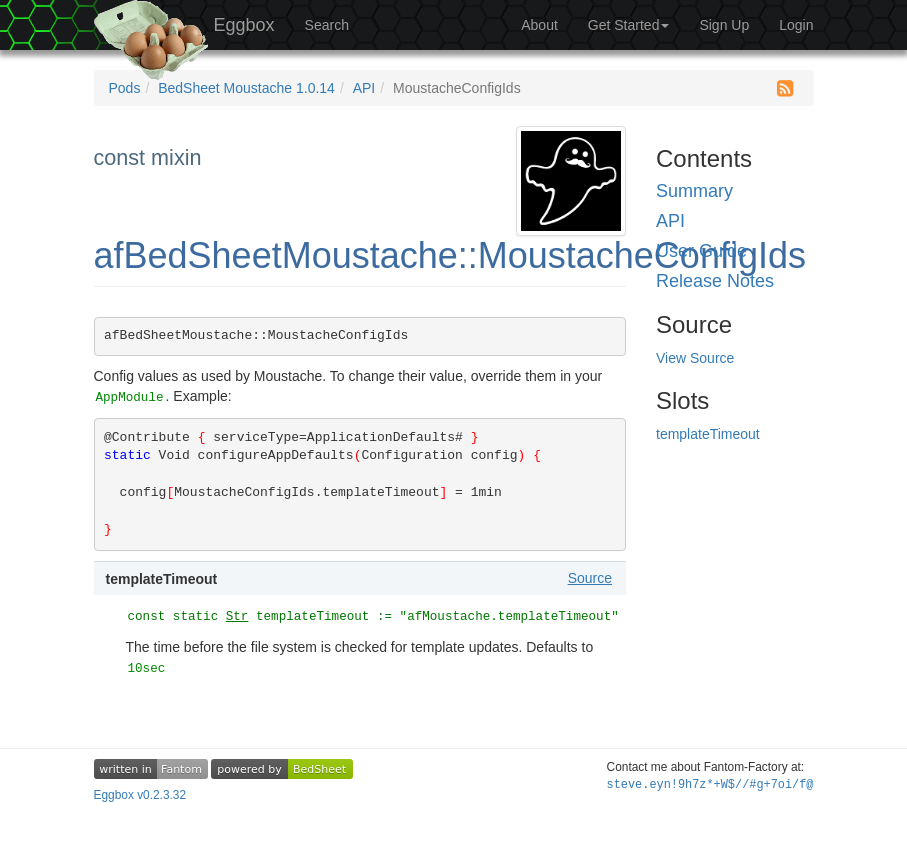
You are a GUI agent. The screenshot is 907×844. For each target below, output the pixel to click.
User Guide (701, 251)
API (364, 88)
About (539, 25)
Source (590, 578)
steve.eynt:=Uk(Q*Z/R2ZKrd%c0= (710, 785)
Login (796, 25)
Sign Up (724, 25)
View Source (695, 358)
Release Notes (715, 281)
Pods (125, 88)
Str (237, 617)
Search (327, 25)
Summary (694, 191)
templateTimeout (708, 434)
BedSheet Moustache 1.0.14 (246, 88)
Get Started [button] (629, 25)
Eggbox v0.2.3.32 (140, 795)
